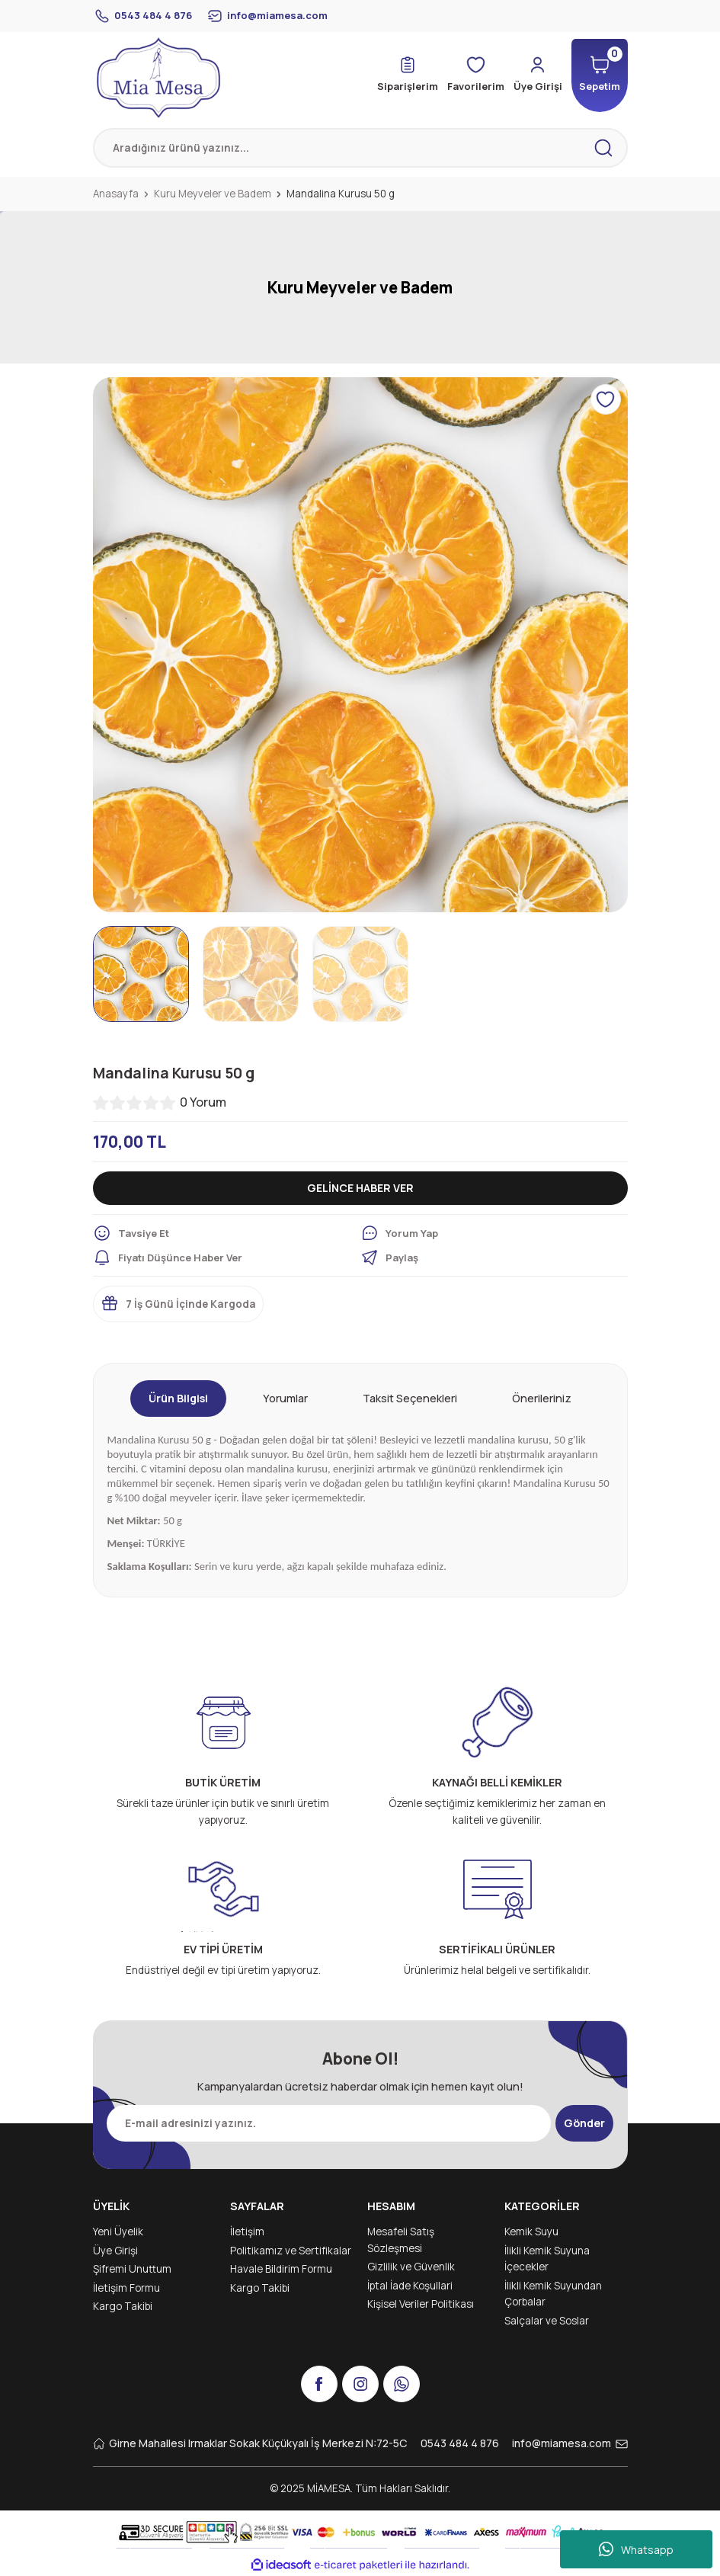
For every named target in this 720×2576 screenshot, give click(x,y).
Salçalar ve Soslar (546, 2321)
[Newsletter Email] (328, 2123)
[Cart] (598, 75)
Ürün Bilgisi (178, 1398)
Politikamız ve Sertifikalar (290, 2250)
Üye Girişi (115, 2250)
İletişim (247, 2231)
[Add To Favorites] (605, 399)
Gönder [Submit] (585, 2123)
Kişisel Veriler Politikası (420, 2304)
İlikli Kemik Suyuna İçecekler (547, 2259)
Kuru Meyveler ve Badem (360, 287)
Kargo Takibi (122, 2306)
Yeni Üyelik (118, 2231)
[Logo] (158, 78)
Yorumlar (285, 1398)
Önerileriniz (541, 1398)
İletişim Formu (126, 2288)
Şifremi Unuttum (132, 2269)
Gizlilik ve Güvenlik (411, 2266)
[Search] (360, 148)
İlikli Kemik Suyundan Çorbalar (553, 2294)
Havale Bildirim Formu (281, 2269)
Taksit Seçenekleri (410, 1398)
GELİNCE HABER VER (360, 1188)
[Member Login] (534, 75)
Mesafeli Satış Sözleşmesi (400, 2240)
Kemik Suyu (531, 2231)
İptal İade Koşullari (410, 2285)
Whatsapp (636, 2549)
